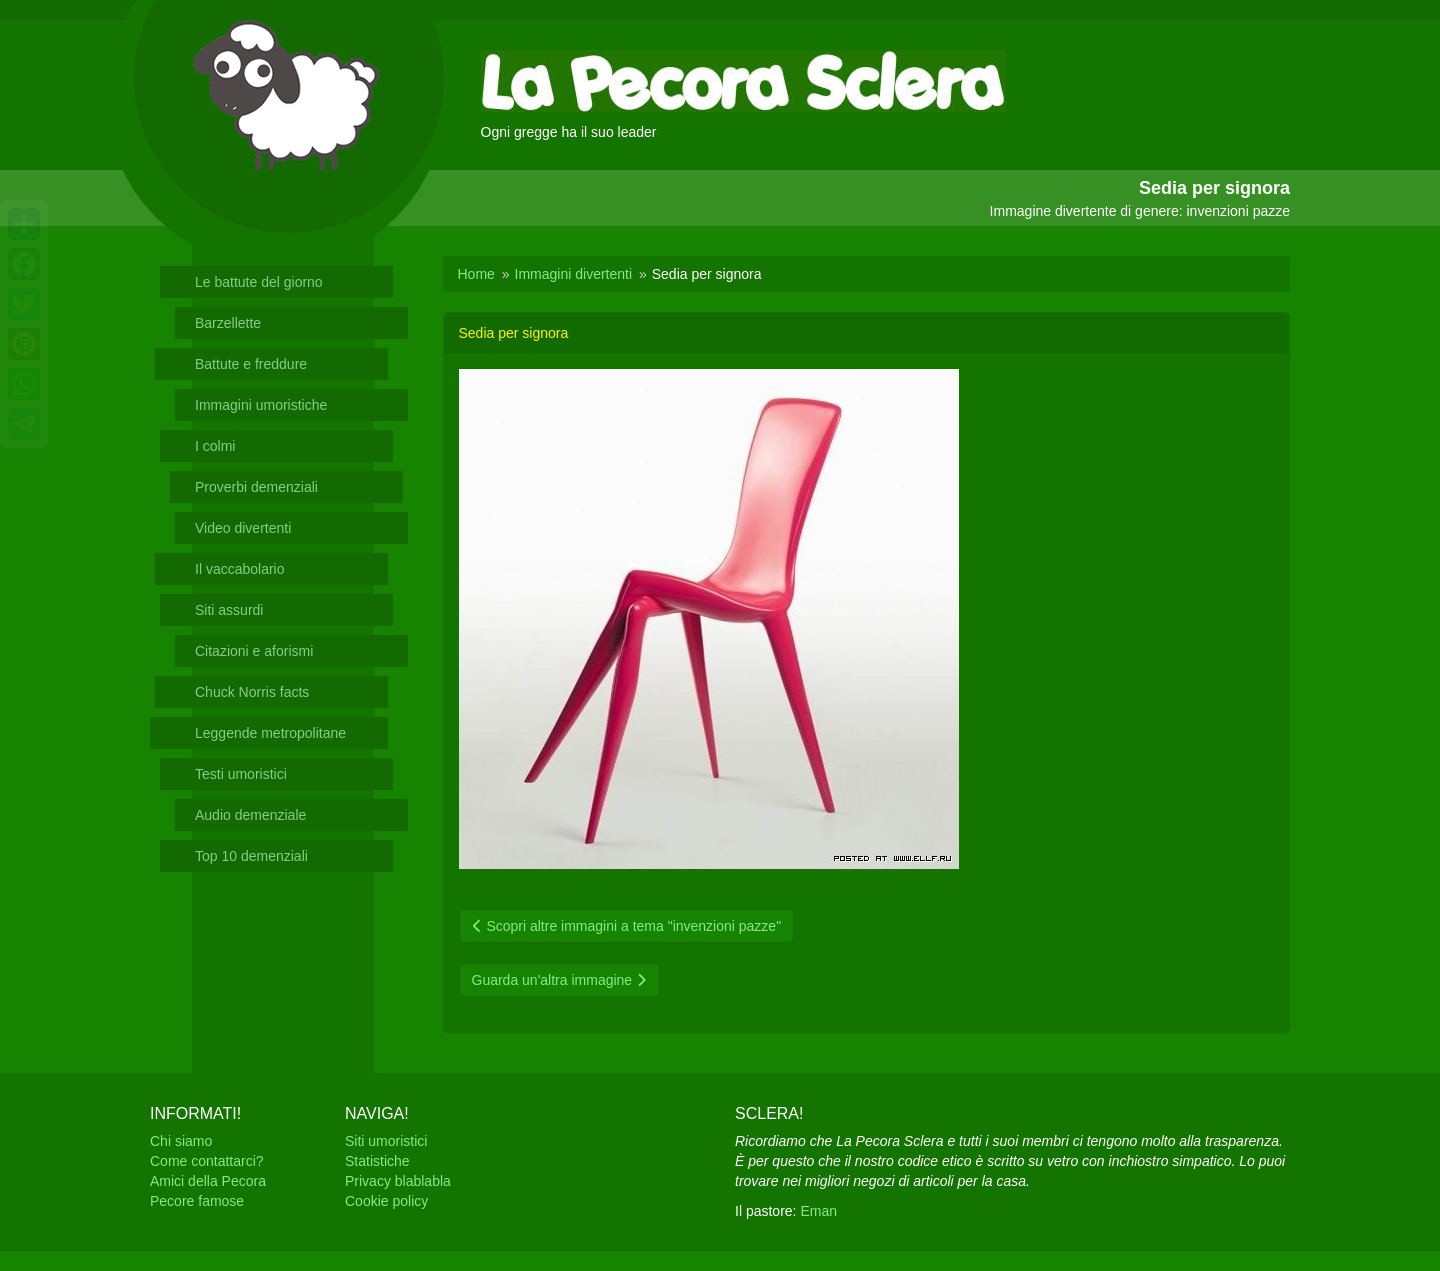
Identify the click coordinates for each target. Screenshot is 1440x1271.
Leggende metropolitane (270, 733)
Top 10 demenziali (251, 856)
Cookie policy (386, 1201)
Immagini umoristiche (261, 405)
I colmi (215, 446)
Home (476, 274)
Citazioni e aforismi (254, 651)
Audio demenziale (250, 815)
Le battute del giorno (259, 282)
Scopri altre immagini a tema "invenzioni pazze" (627, 926)
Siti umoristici (386, 1141)
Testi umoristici (241, 774)
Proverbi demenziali (256, 487)
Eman (818, 1211)
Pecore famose (197, 1201)
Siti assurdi (229, 610)
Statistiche (377, 1161)
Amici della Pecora (208, 1181)
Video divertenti (243, 528)
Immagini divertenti (574, 274)
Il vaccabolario (240, 569)
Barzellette (228, 323)
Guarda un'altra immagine (560, 980)
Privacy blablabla (398, 1181)
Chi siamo (181, 1141)
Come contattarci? (207, 1161)
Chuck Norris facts (252, 692)
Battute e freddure (251, 364)
